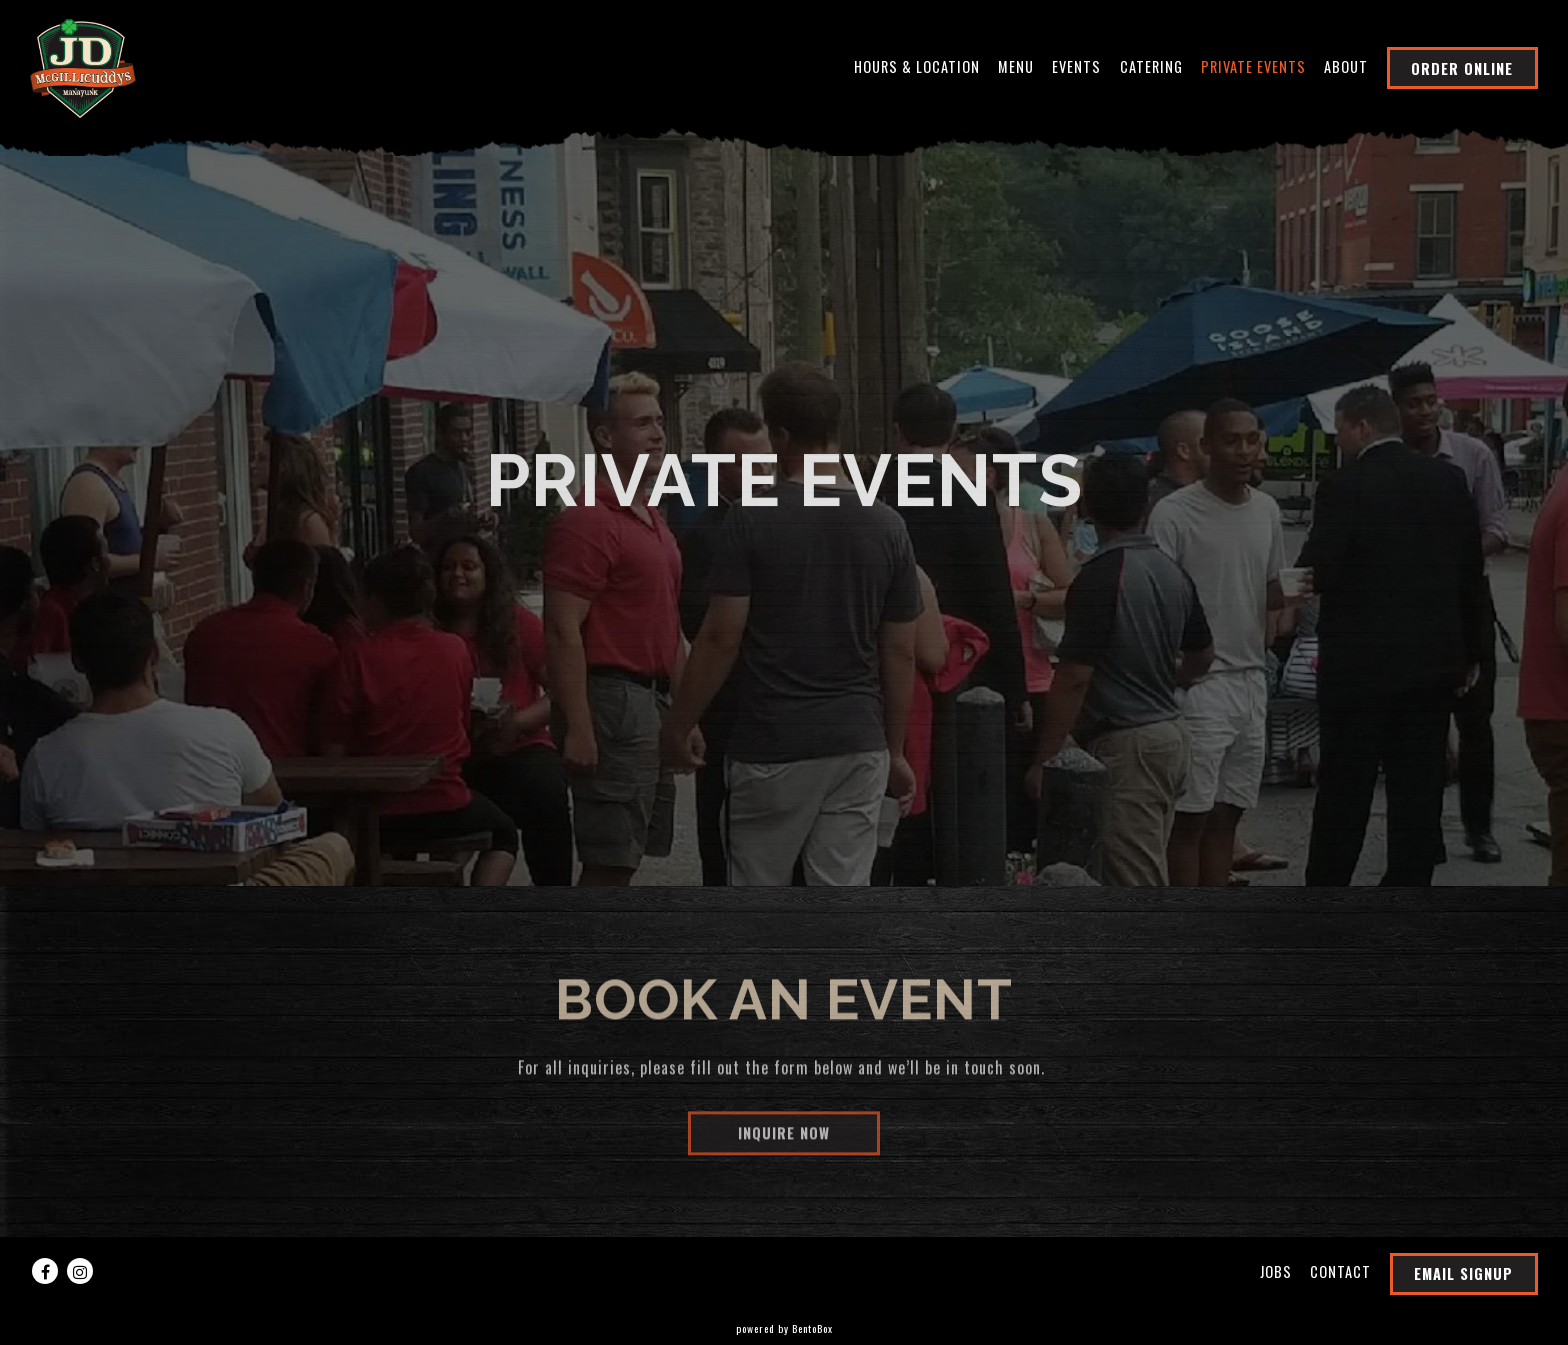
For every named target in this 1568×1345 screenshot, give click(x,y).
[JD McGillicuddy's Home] (83, 66)
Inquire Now (784, 1137)
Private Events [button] (1253, 66)
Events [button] (1076, 66)
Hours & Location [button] (917, 66)
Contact (1340, 1271)
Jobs (1276, 1271)
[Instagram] (80, 1271)
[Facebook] (45, 1271)
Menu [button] (1016, 66)
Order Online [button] (1462, 68)
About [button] (1346, 66)
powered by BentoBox (784, 1328)
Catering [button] (1151, 66)
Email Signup (1463, 1273)
